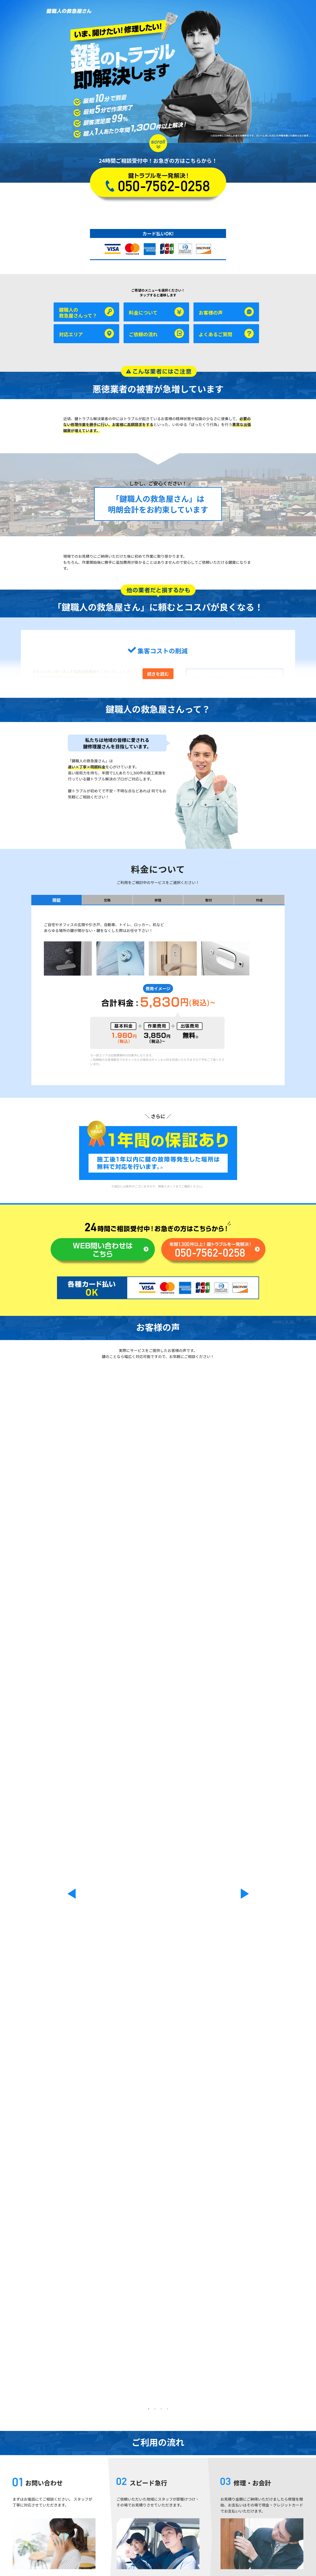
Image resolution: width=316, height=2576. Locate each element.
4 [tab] (167, 1528)
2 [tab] (155, 1528)
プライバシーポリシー (158, 2541)
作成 (259, 900)
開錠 (56, 900)
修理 (157, 900)
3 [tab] (161, 1528)
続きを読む (158, 674)
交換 (107, 900)
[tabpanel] (158, 1448)
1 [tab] (149, 1528)
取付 (208, 900)
